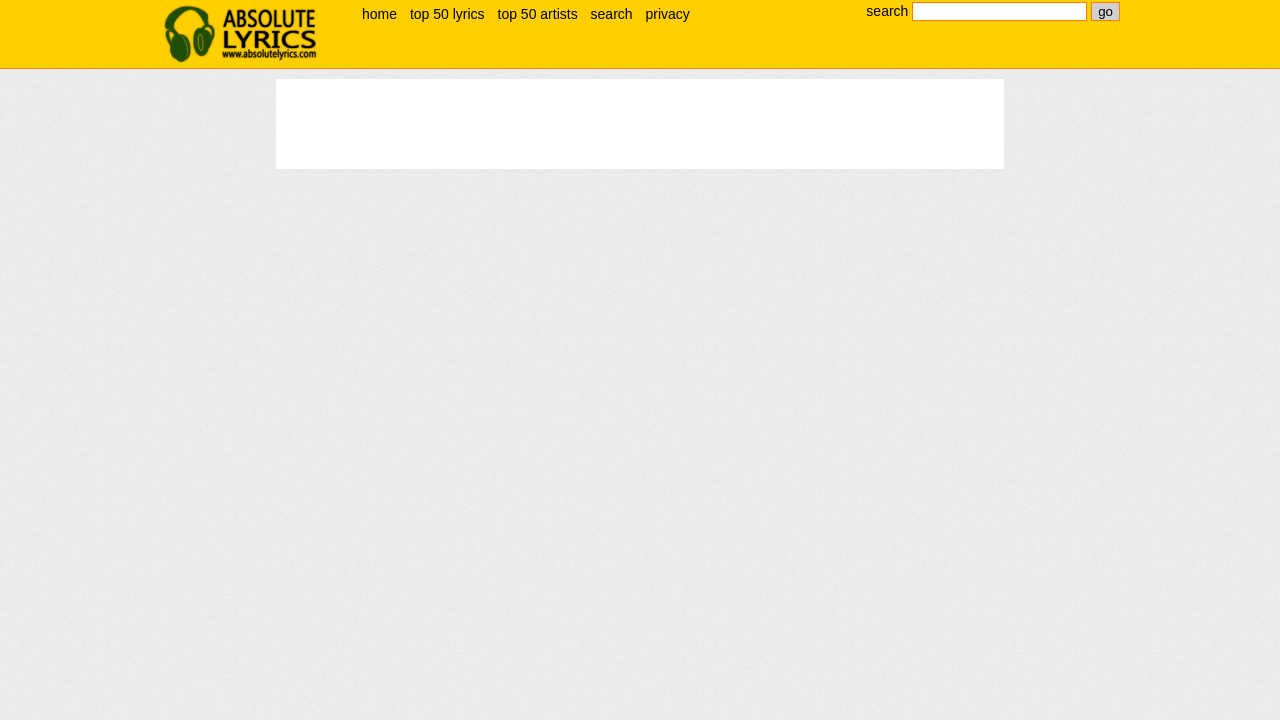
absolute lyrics (240, 34)
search (612, 14)
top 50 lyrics (447, 14)
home (379, 14)
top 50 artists (538, 14)
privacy (667, 14)
